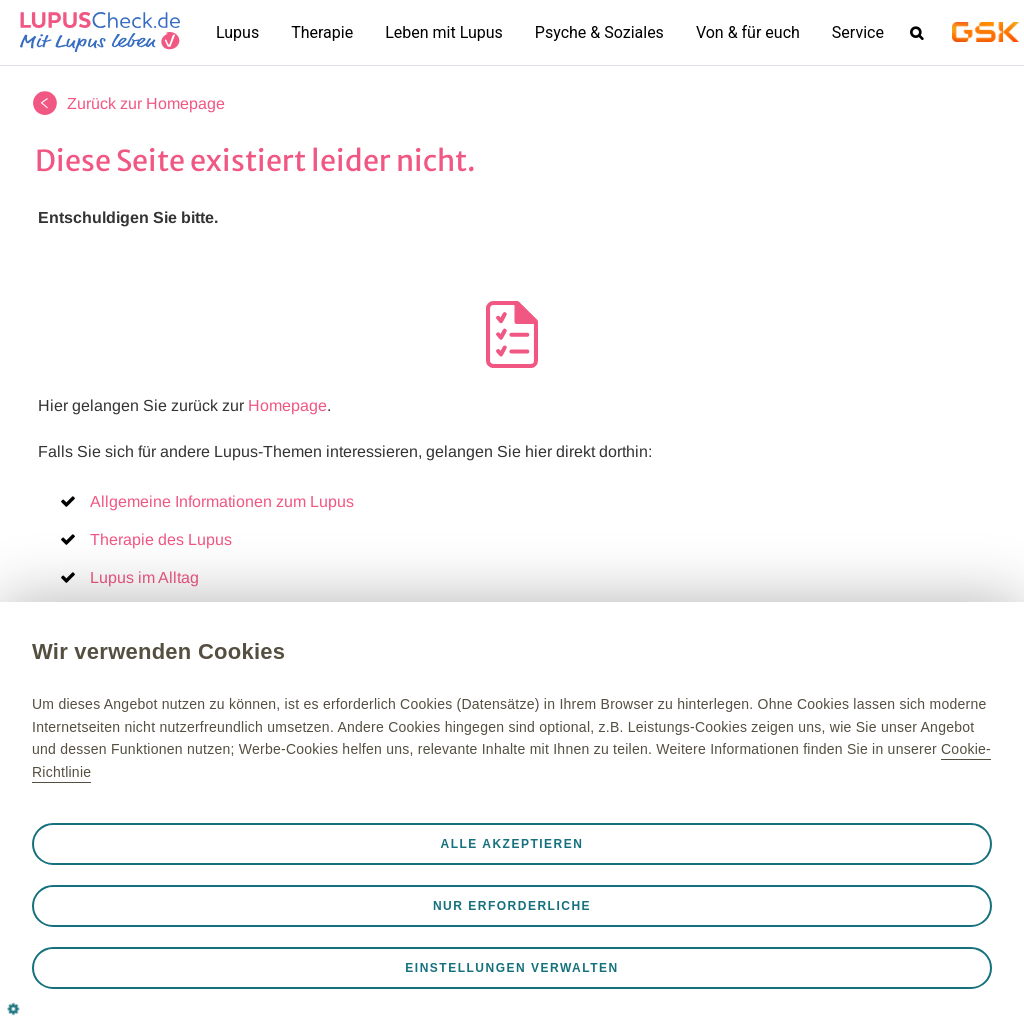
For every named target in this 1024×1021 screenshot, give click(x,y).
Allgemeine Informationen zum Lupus (222, 501)
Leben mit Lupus (444, 32)
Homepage (287, 405)
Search (916, 32)
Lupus (237, 32)
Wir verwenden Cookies (158, 651)
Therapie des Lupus (161, 539)
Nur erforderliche (512, 906)
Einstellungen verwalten (511, 968)
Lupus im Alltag (144, 577)
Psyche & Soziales (599, 32)
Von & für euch (748, 32)
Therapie (322, 32)
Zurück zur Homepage (146, 103)
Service (858, 32)
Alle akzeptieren (512, 844)
